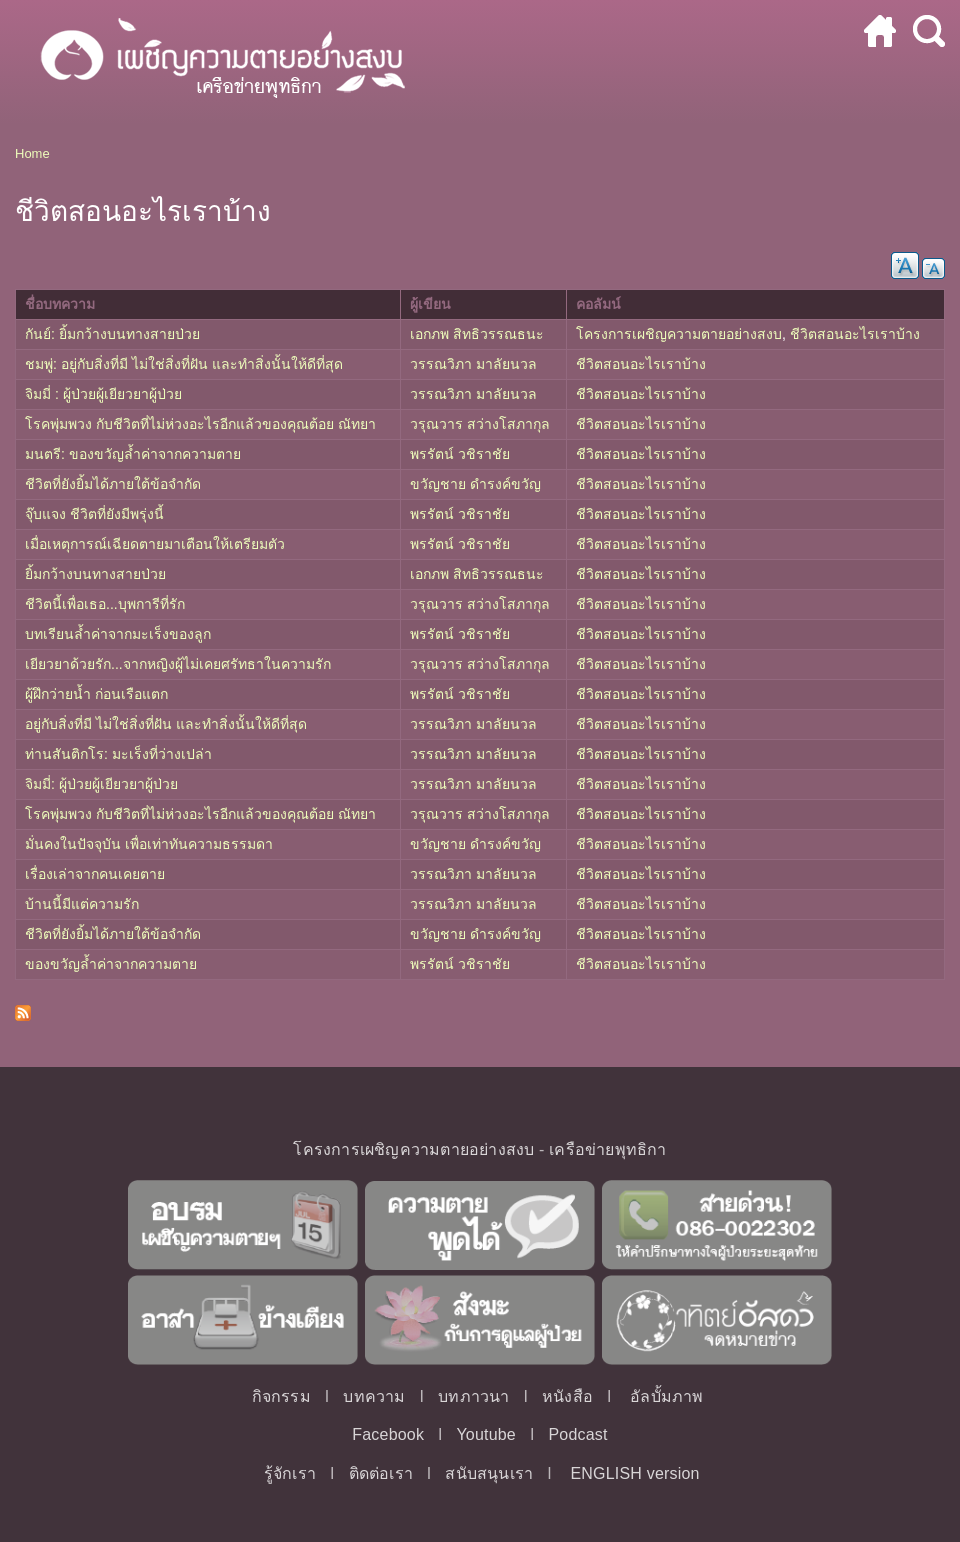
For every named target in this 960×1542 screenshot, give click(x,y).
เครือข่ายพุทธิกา (607, 1149)
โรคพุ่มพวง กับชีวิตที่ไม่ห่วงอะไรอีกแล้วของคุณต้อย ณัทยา (200, 424)
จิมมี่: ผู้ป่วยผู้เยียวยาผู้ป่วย (101, 784)
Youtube (486, 1434)
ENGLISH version (634, 1473)
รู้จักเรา (290, 1473)
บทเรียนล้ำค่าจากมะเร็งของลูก (118, 634)
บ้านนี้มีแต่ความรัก (82, 904)
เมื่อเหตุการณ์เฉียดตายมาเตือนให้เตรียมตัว (155, 544)
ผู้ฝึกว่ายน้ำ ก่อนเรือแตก (96, 694)
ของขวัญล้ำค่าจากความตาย (111, 964)
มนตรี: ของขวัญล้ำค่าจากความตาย (133, 454)
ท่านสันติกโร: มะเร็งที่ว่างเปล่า (118, 754)
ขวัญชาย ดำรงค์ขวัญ (475, 484)
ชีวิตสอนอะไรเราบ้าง (855, 334)
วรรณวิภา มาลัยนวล (473, 364)
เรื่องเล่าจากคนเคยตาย (95, 874)
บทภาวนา (473, 1396)
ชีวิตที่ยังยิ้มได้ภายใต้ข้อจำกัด (113, 484)
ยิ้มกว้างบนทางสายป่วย (95, 574)
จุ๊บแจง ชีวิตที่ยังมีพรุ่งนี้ (94, 514)
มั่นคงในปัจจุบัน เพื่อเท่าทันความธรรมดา (149, 844)
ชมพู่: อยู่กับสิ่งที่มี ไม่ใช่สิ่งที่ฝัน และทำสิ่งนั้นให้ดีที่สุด (184, 364)
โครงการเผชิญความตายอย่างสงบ (679, 334)
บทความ (374, 1396)
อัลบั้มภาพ (666, 1396)
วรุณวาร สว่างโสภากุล (480, 424)
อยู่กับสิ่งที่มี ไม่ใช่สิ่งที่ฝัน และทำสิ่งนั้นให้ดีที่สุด (166, 724)
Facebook (388, 1434)
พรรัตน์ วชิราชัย (460, 454)
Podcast (577, 1434)
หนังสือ (567, 1396)
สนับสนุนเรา (489, 1473)
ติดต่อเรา (381, 1473)
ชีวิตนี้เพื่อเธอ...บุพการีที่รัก (105, 604)
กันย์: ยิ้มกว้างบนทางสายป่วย (112, 334)
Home (32, 153)
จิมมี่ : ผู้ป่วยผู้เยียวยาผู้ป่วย (103, 394)
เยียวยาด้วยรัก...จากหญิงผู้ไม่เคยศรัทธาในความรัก (178, 664)
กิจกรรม (281, 1396)
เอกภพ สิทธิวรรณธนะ (477, 334)
